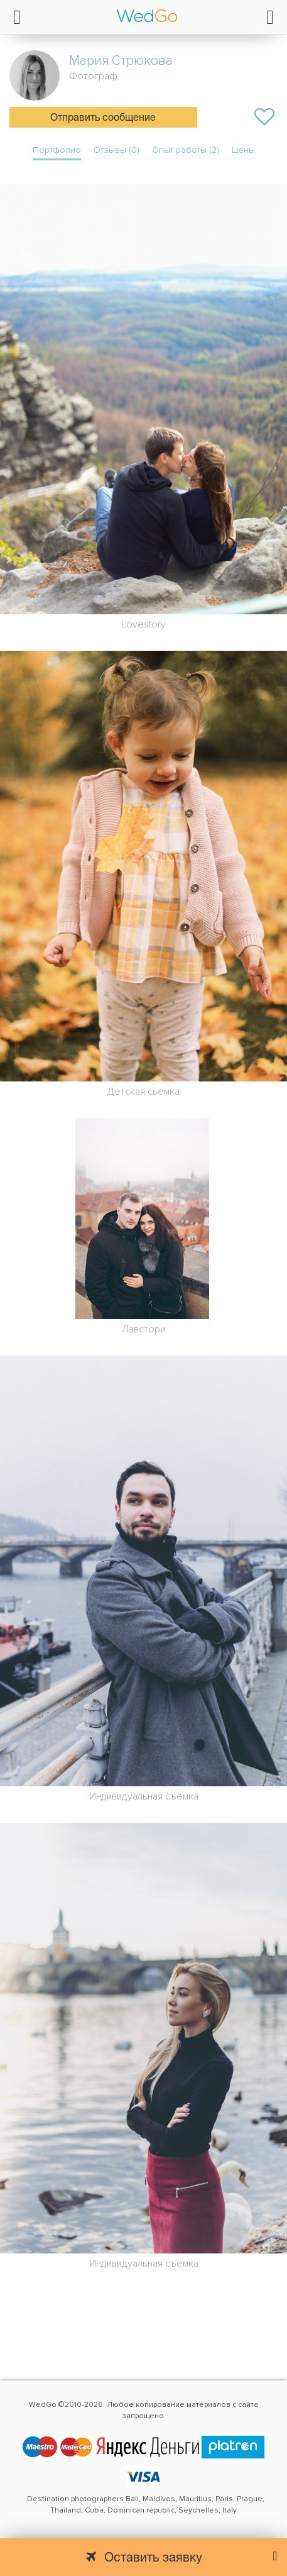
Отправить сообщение (103, 118)
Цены (243, 150)
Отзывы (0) (116, 150)
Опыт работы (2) (185, 150)
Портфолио (57, 150)
